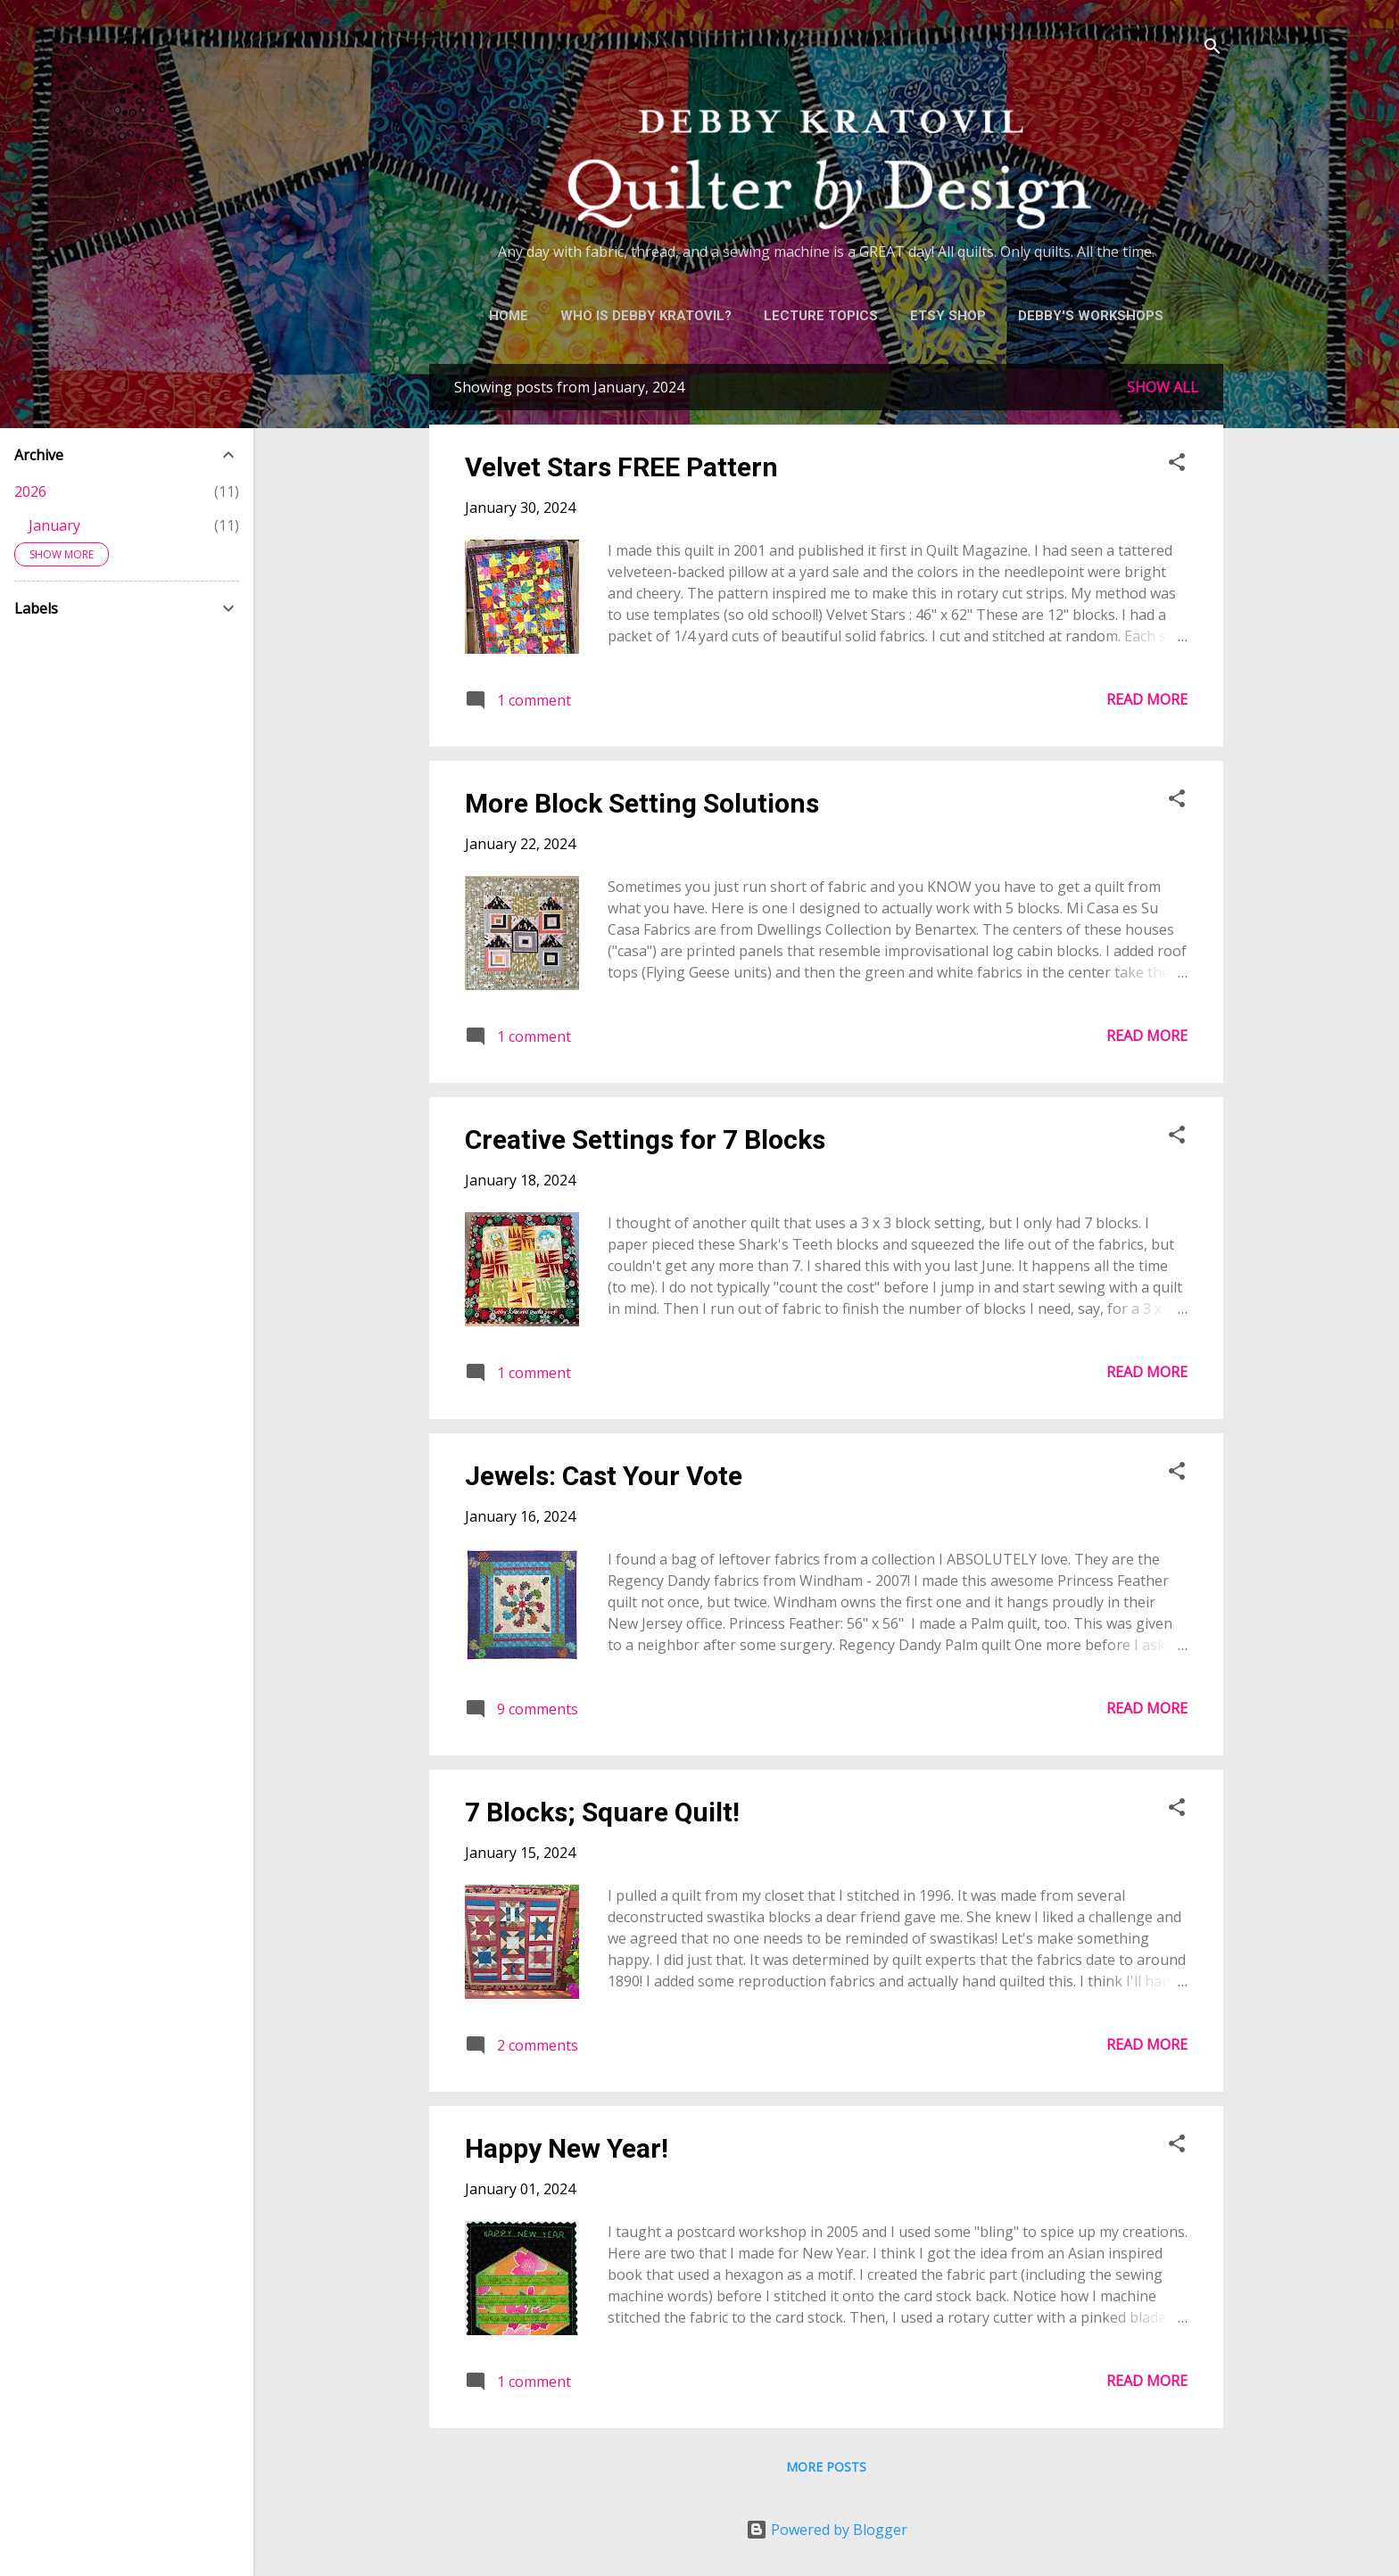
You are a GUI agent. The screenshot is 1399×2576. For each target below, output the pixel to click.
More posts (826, 2466)
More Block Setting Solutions (642, 803)
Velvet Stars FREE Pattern (621, 467)
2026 (30, 491)
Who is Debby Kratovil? (646, 316)
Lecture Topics (821, 316)
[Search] (1212, 48)
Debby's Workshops (1090, 316)
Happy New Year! (566, 2148)
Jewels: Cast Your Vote (603, 1475)
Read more (1147, 699)
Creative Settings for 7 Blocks (645, 1139)
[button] (1177, 464)
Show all (1162, 387)
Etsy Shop (948, 316)
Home (508, 316)
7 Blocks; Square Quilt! (602, 1812)
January (54, 525)
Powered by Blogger (826, 2529)
